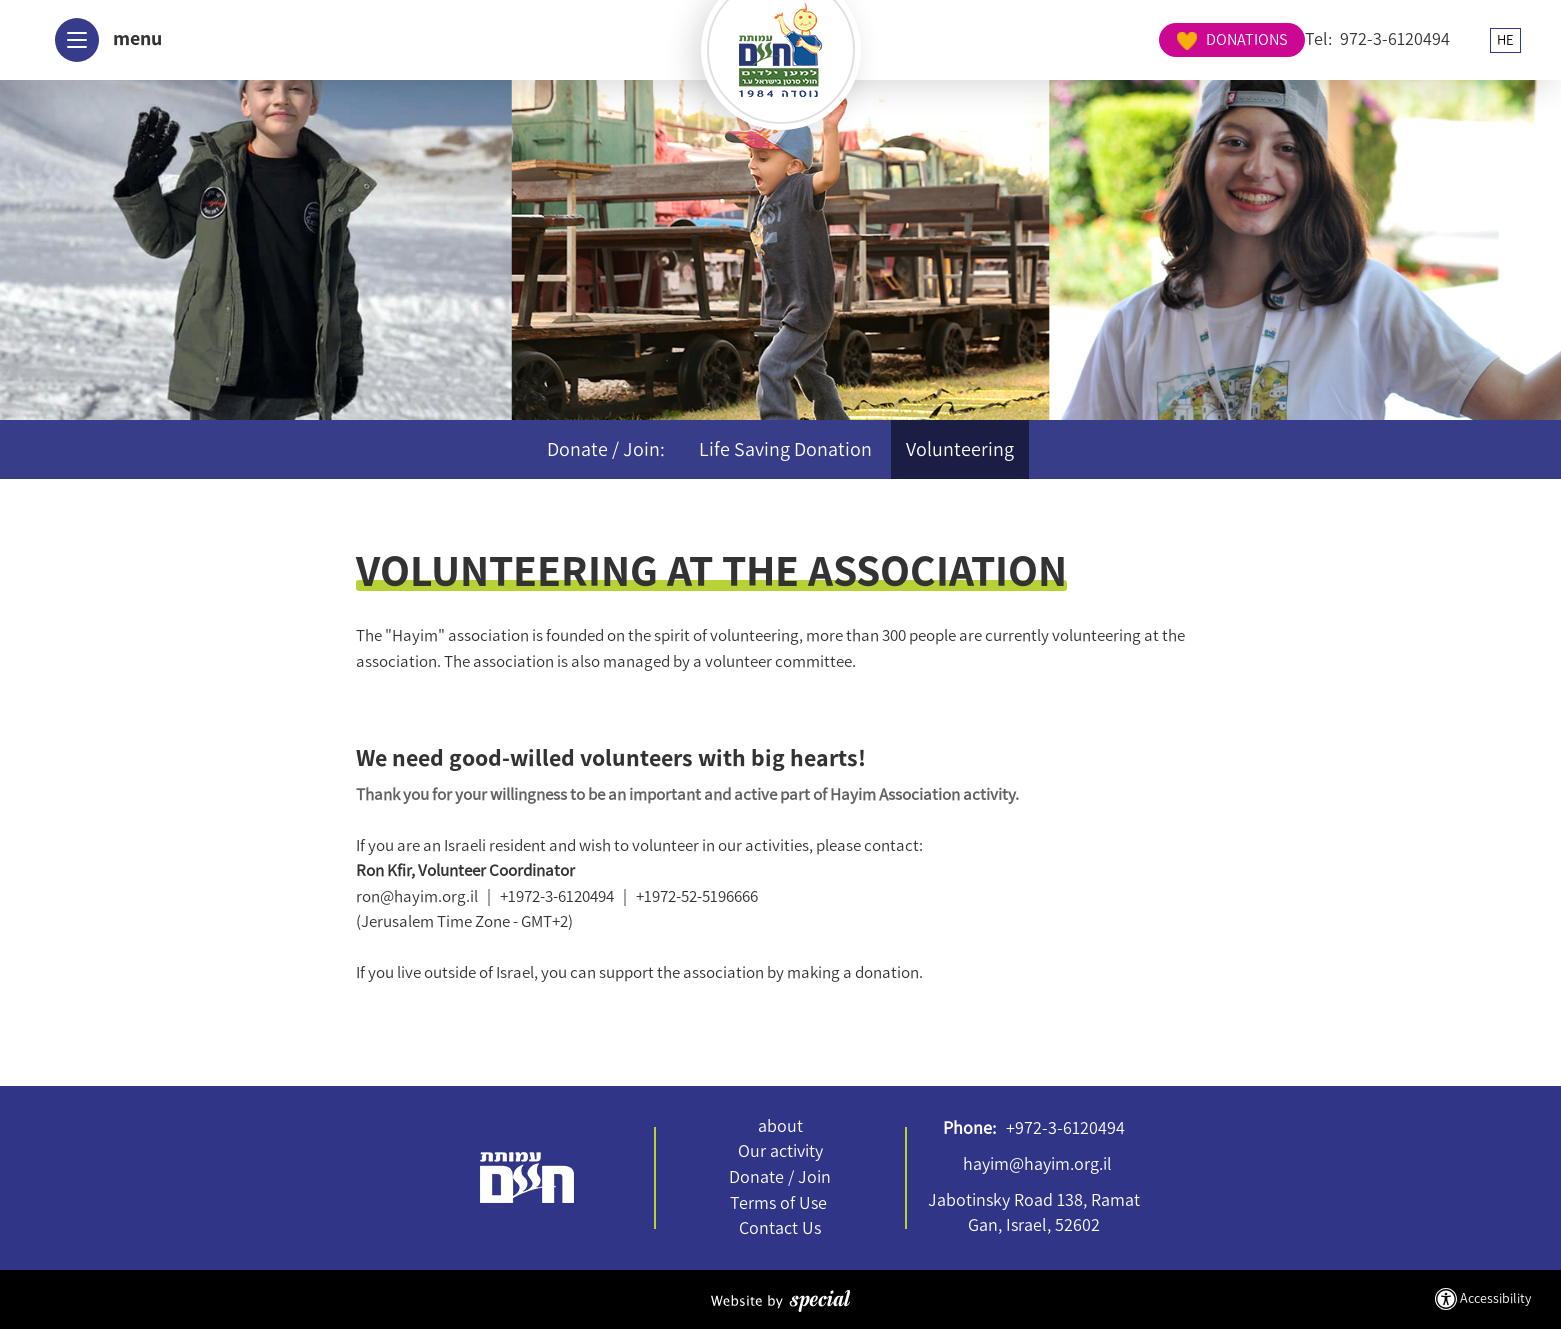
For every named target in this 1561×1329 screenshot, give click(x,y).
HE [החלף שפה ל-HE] (1325, 40)
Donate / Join (780, 1177)
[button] (101, 40)
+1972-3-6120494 (557, 896)
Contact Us (780, 1228)
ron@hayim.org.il (417, 896)
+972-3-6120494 (1065, 1128)
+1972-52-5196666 (697, 896)
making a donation (853, 972)
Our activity (780, 1151)
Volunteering (960, 449)
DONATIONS (1454, 39)
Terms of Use (778, 1203)
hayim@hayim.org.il (1037, 1164)
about (780, 1126)
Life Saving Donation (785, 449)
